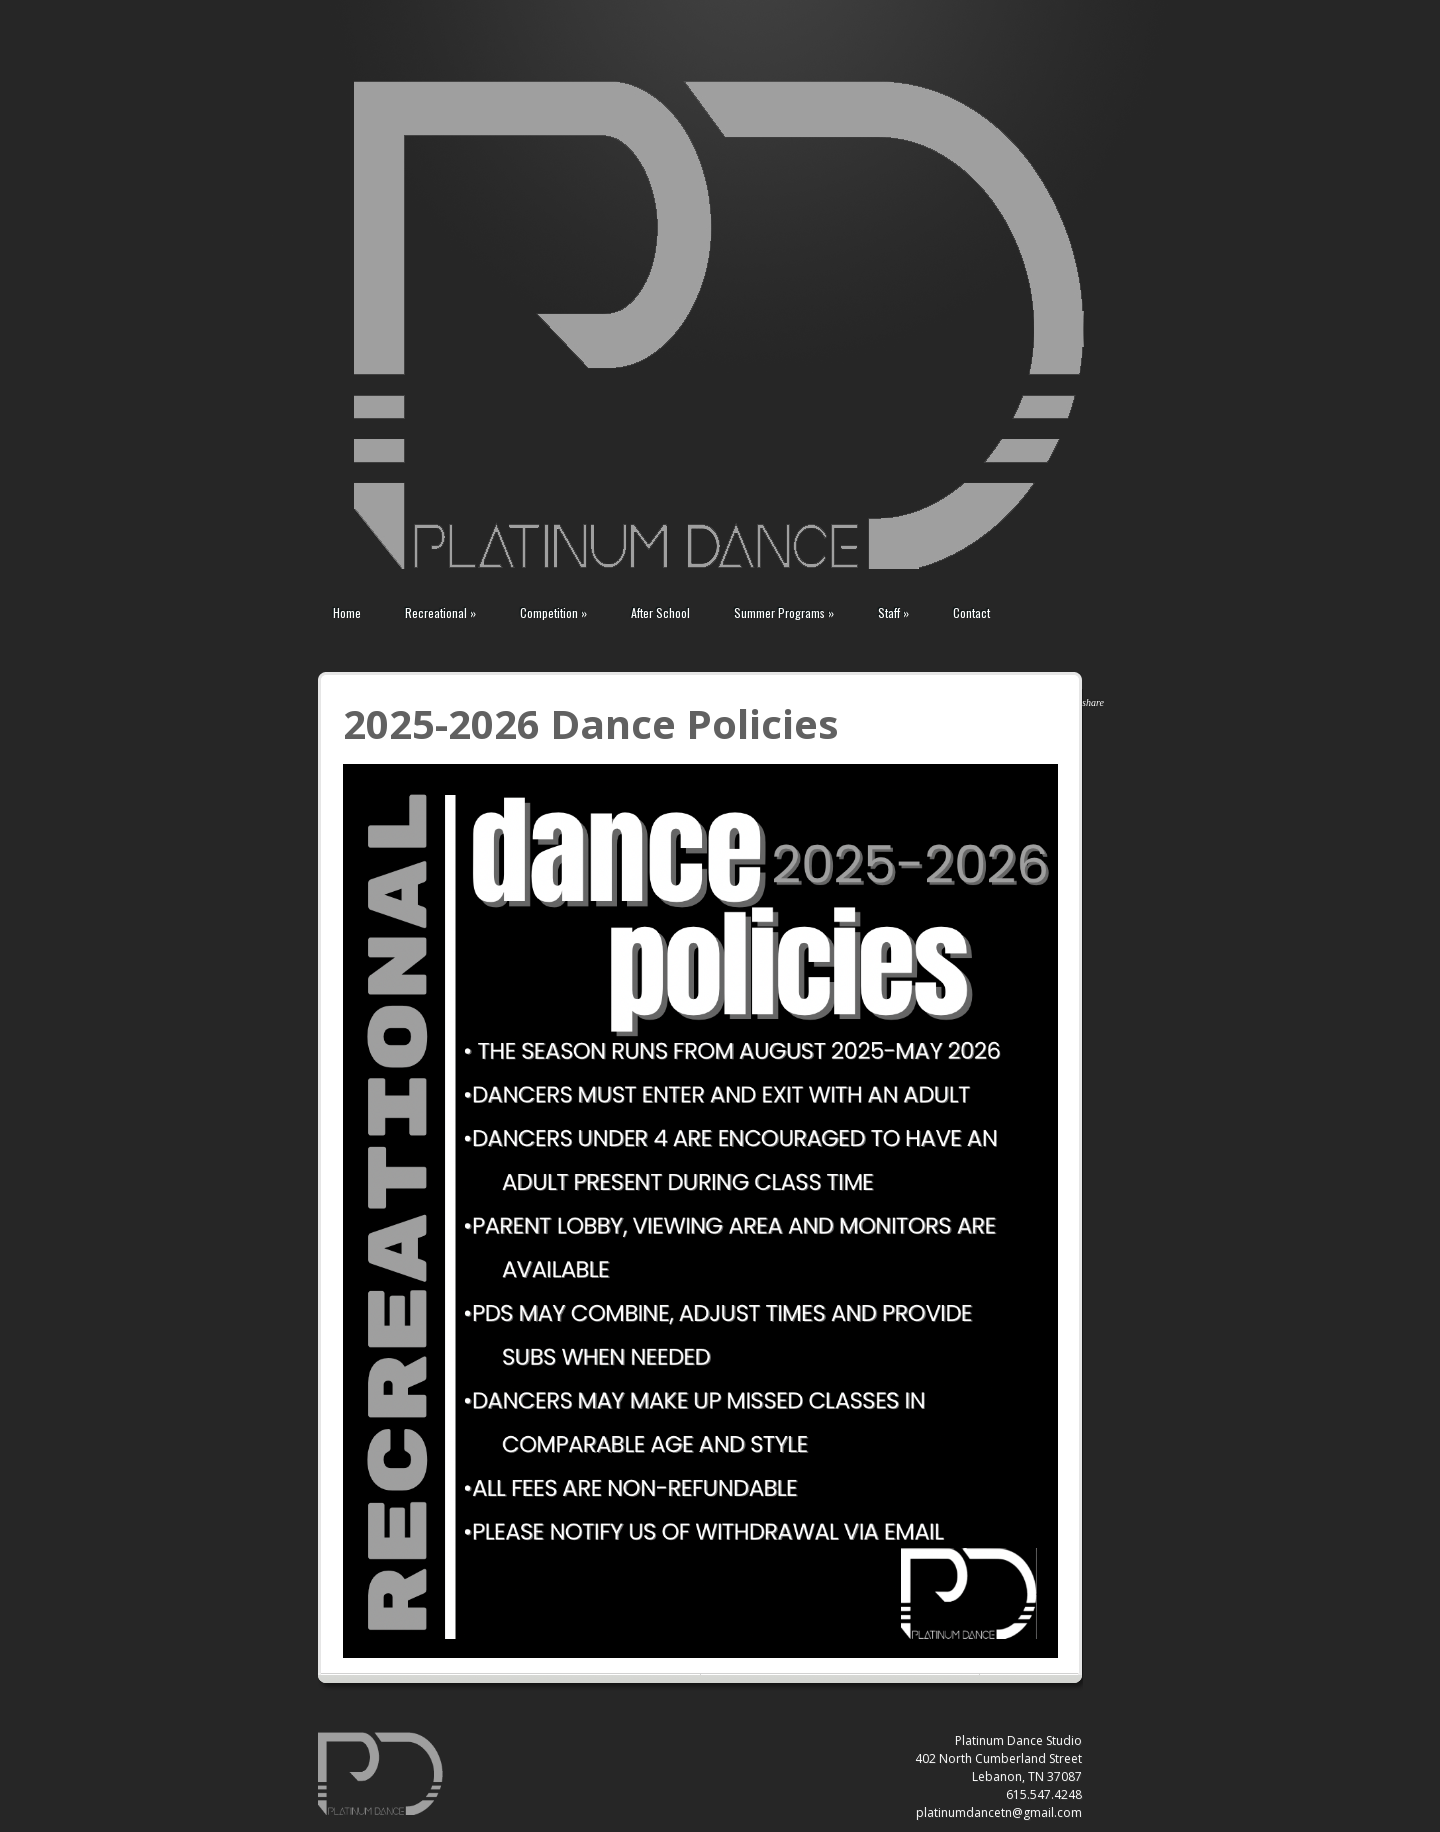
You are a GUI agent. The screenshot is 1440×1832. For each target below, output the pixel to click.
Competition (553, 612)
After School (660, 612)
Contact (971, 612)
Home (347, 612)
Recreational (440, 612)
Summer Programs (784, 612)
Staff (893, 612)
